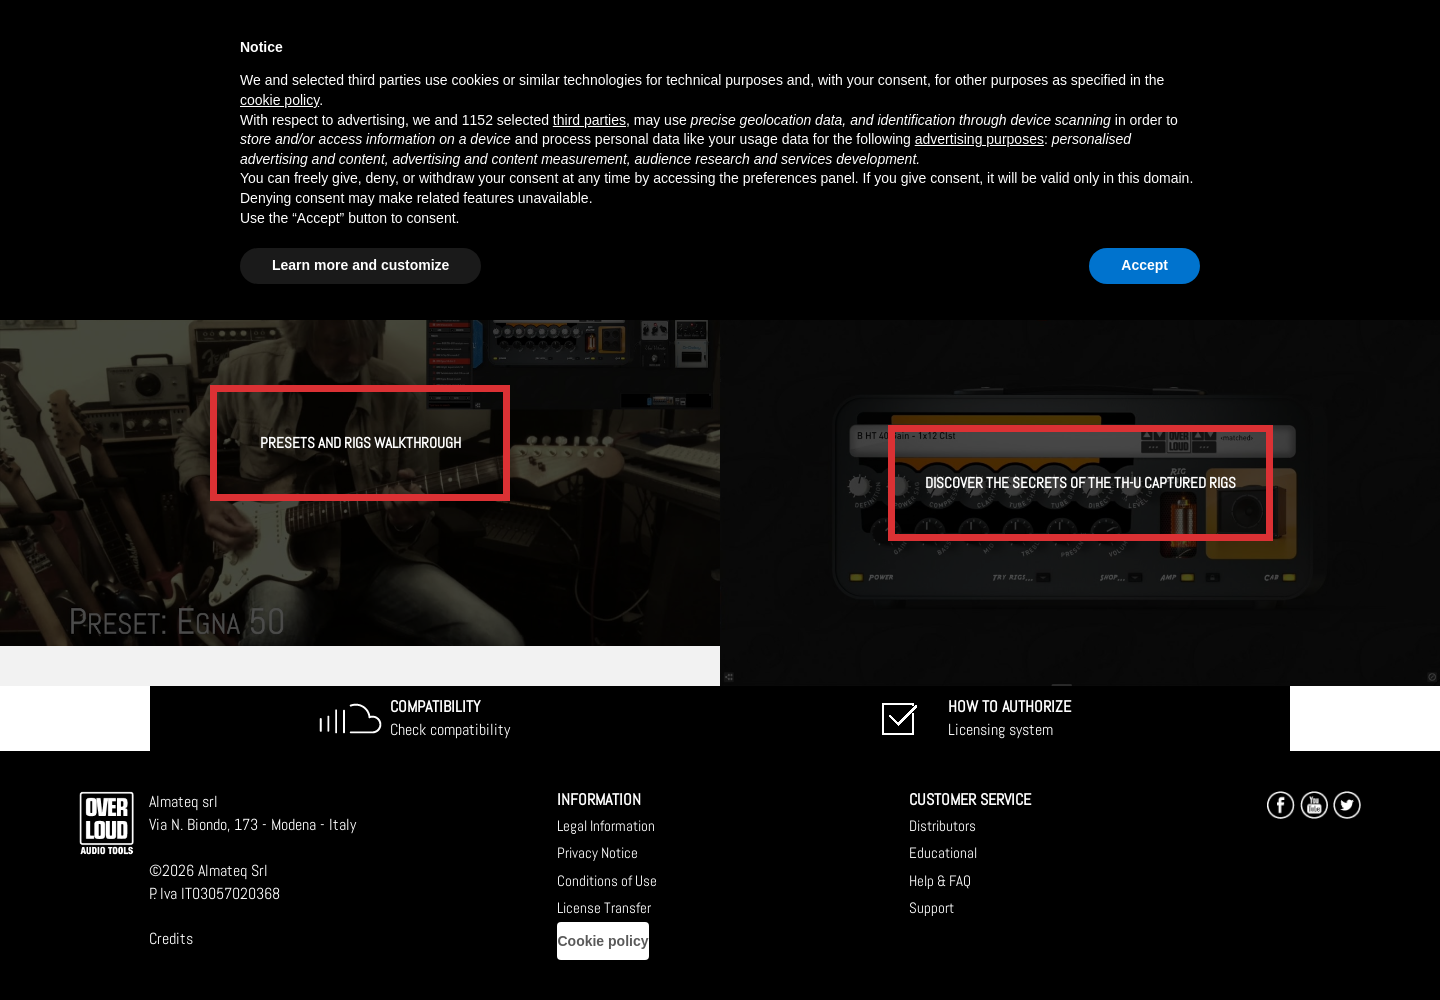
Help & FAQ (940, 880)
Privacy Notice (597, 852)
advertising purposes (979, 139)
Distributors (942, 825)
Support (931, 907)
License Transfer (604, 907)
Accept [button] (1144, 265)
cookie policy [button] (279, 100)
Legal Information (606, 825)
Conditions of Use (607, 880)
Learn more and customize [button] (360, 265)
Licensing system (1009, 718)
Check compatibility (450, 718)
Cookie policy (602, 941)
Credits (171, 938)
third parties (589, 120)
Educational (943, 852)
